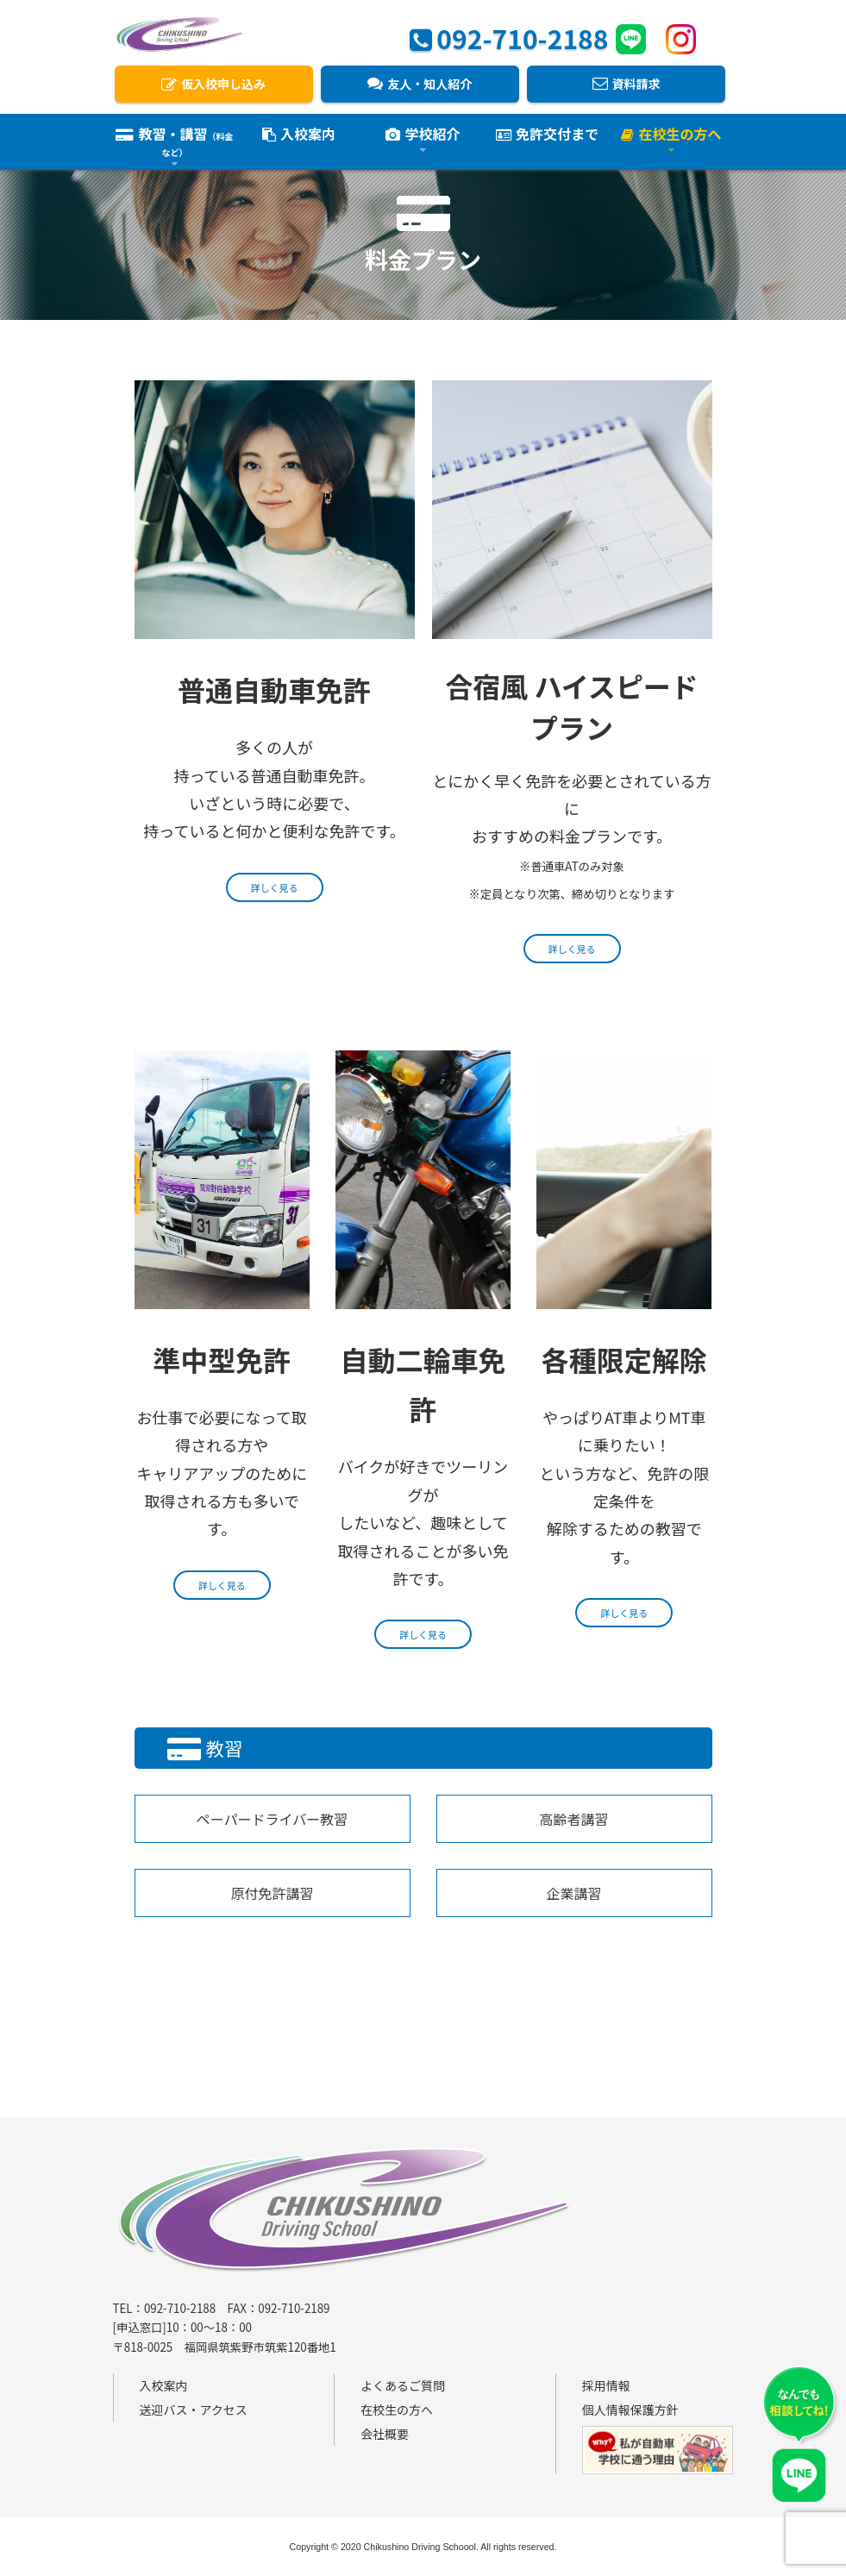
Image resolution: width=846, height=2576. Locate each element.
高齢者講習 (573, 1818)
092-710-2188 (509, 36)
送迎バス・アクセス (194, 2409)
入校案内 (298, 136)
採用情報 (606, 2385)
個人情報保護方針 (630, 2409)
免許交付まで (547, 136)
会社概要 (384, 2433)
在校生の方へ (396, 2409)
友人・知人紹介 (419, 83)
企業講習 (573, 1893)
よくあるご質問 (402, 2385)
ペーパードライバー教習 (272, 1818)
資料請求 (626, 83)
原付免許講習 (271, 1893)
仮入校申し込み (213, 84)
